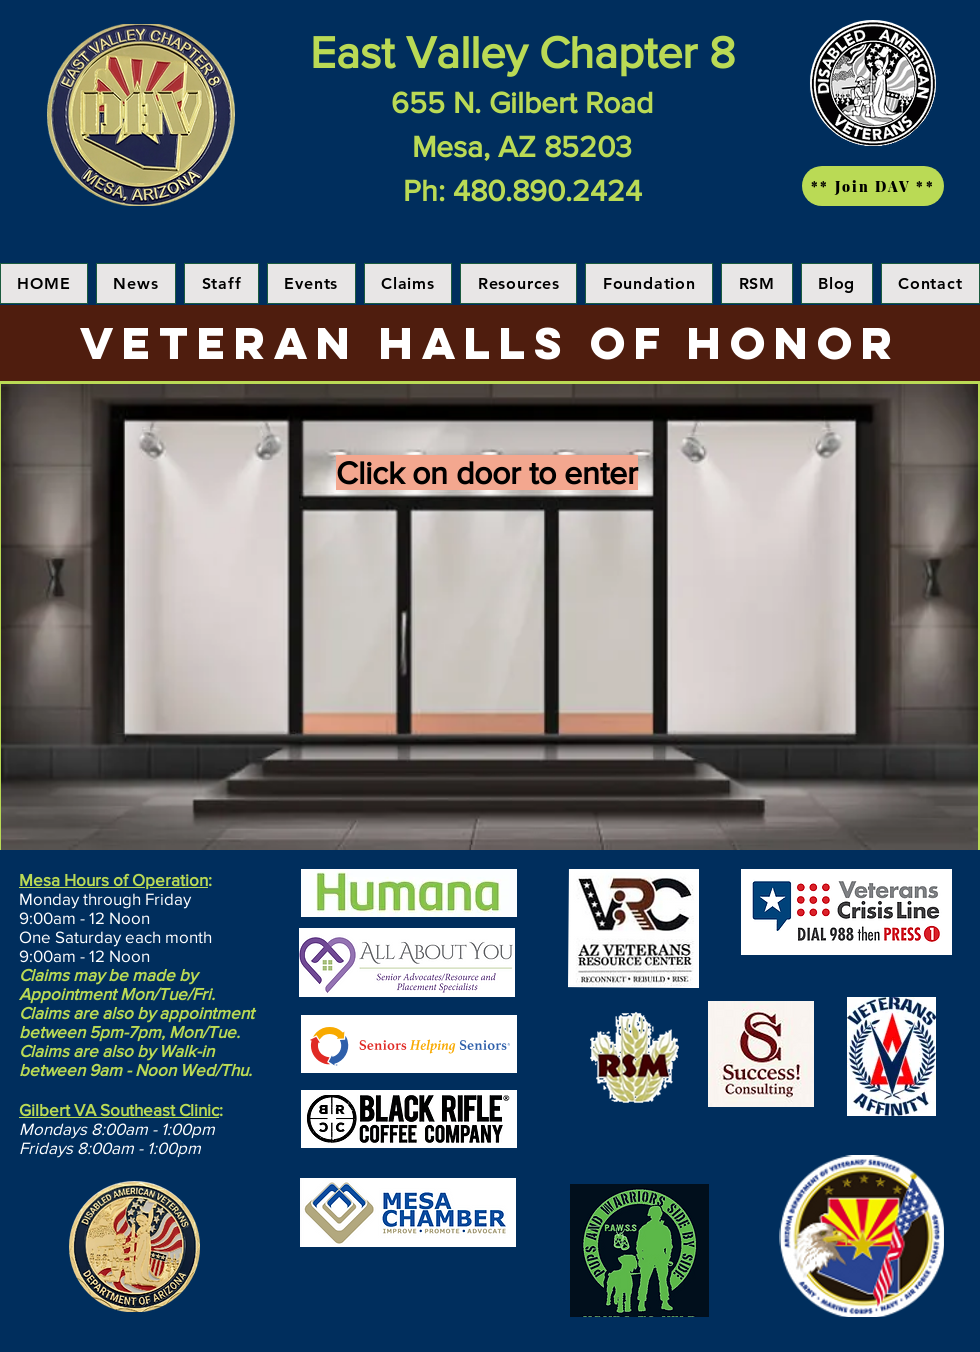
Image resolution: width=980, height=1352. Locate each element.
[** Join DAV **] (873, 186)
